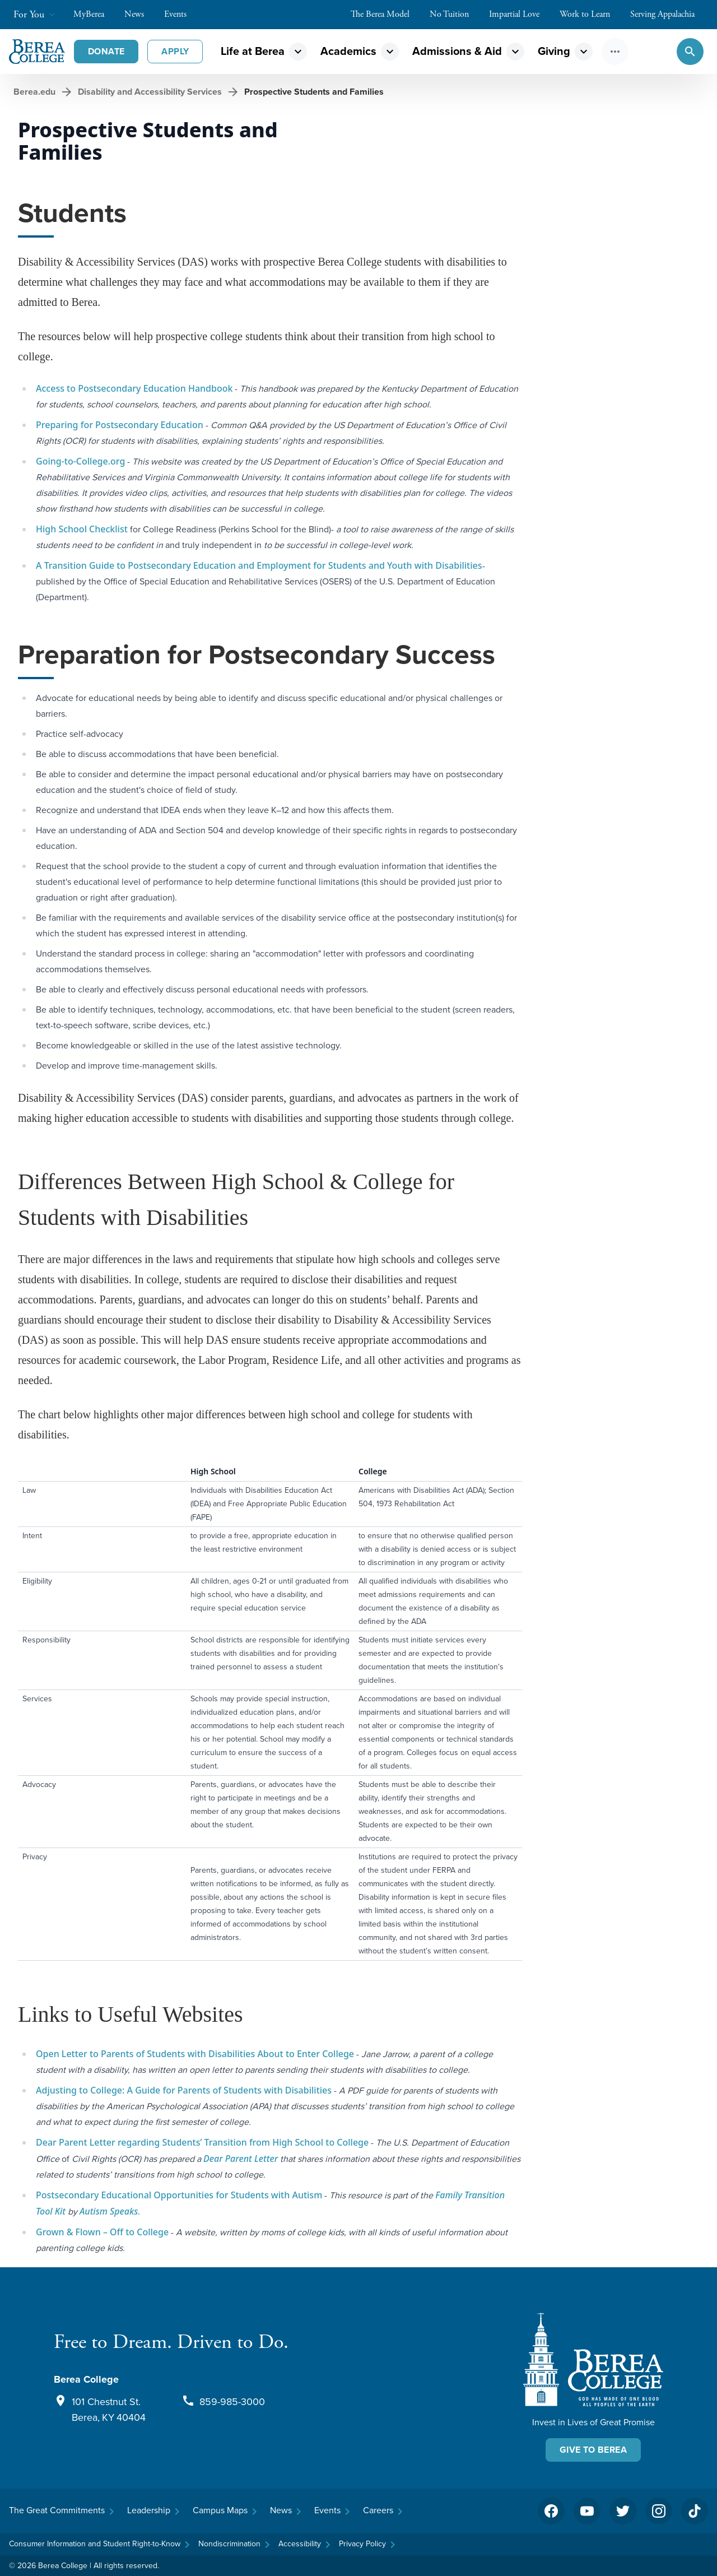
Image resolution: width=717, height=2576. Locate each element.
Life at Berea (253, 51)
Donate (106, 51)
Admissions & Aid (457, 51)
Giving (554, 51)
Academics (348, 51)
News (139, 14)
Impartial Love (520, 14)
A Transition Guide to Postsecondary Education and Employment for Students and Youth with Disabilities (259, 565)
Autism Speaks (109, 2211)
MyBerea (94, 14)
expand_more (298, 51)
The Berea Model (386, 14)
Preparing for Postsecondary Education (119, 425)
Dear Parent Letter (240, 2158)
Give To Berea (593, 2449)
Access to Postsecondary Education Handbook (134, 388)
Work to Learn (590, 14)
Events (181, 14)
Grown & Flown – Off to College (102, 2232)
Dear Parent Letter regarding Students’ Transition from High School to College (202, 2142)
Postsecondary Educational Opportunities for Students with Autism (179, 2195)
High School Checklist (82, 529)
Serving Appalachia (668, 14)
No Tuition (455, 14)
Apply (175, 51)
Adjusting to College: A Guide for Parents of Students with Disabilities (184, 2090)
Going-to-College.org (80, 461)
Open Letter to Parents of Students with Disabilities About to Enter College (195, 2054)
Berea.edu (34, 91)
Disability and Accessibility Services (150, 91)
